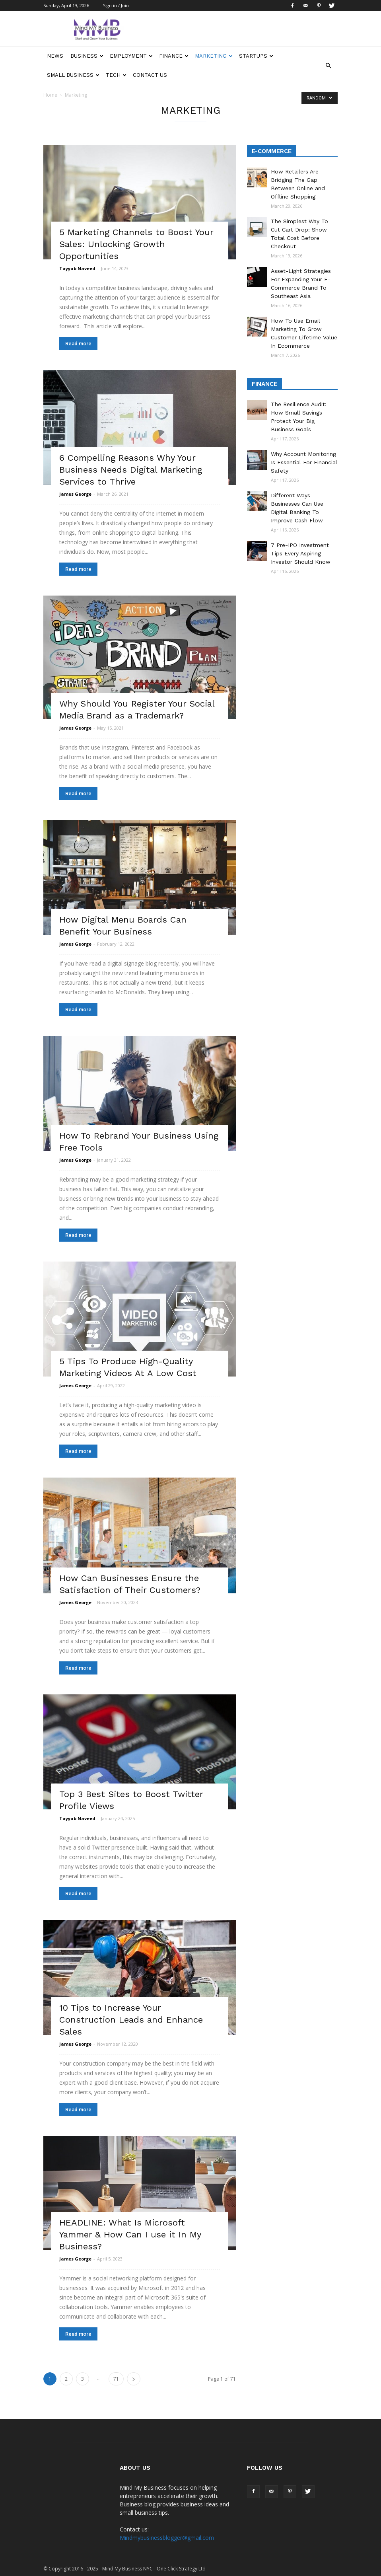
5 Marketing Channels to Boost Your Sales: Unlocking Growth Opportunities (136, 244)
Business (86, 56)
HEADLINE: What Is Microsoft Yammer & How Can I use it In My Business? (130, 2234)
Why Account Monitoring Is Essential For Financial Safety (304, 462)
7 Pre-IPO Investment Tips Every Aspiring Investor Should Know (300, 553)
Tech (116, 75)
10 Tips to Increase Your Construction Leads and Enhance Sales (131, 2020)
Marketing (214, 56)
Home (50, 95)
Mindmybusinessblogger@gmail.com (167, 2537)
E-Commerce (272, 151)
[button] (328, 65)
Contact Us (150, 75)
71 (116, 2378)
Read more (78, 344)
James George (75, 494)
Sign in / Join (116, 5)
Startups (256, 56)
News (55, 56)
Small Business (73, 75)
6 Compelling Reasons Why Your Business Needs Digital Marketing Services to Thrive (130, 470)
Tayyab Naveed (77, 268)
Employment (131, 56)
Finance (174, 56)
